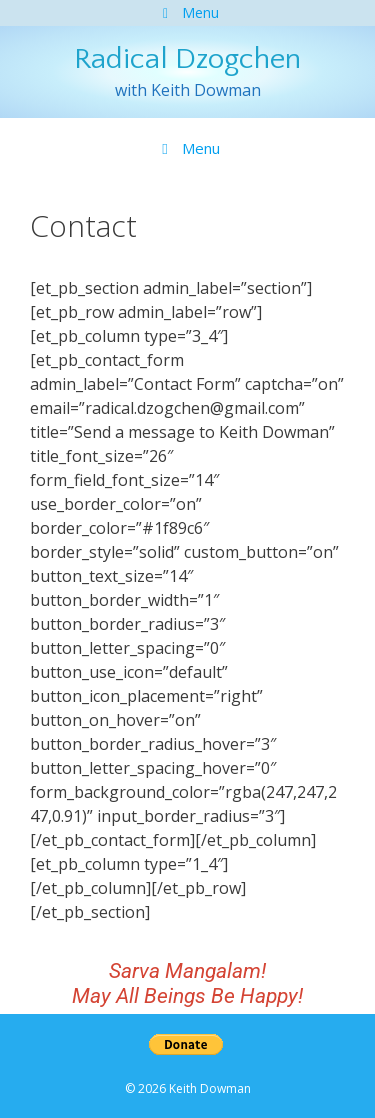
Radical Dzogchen (187, 59)
